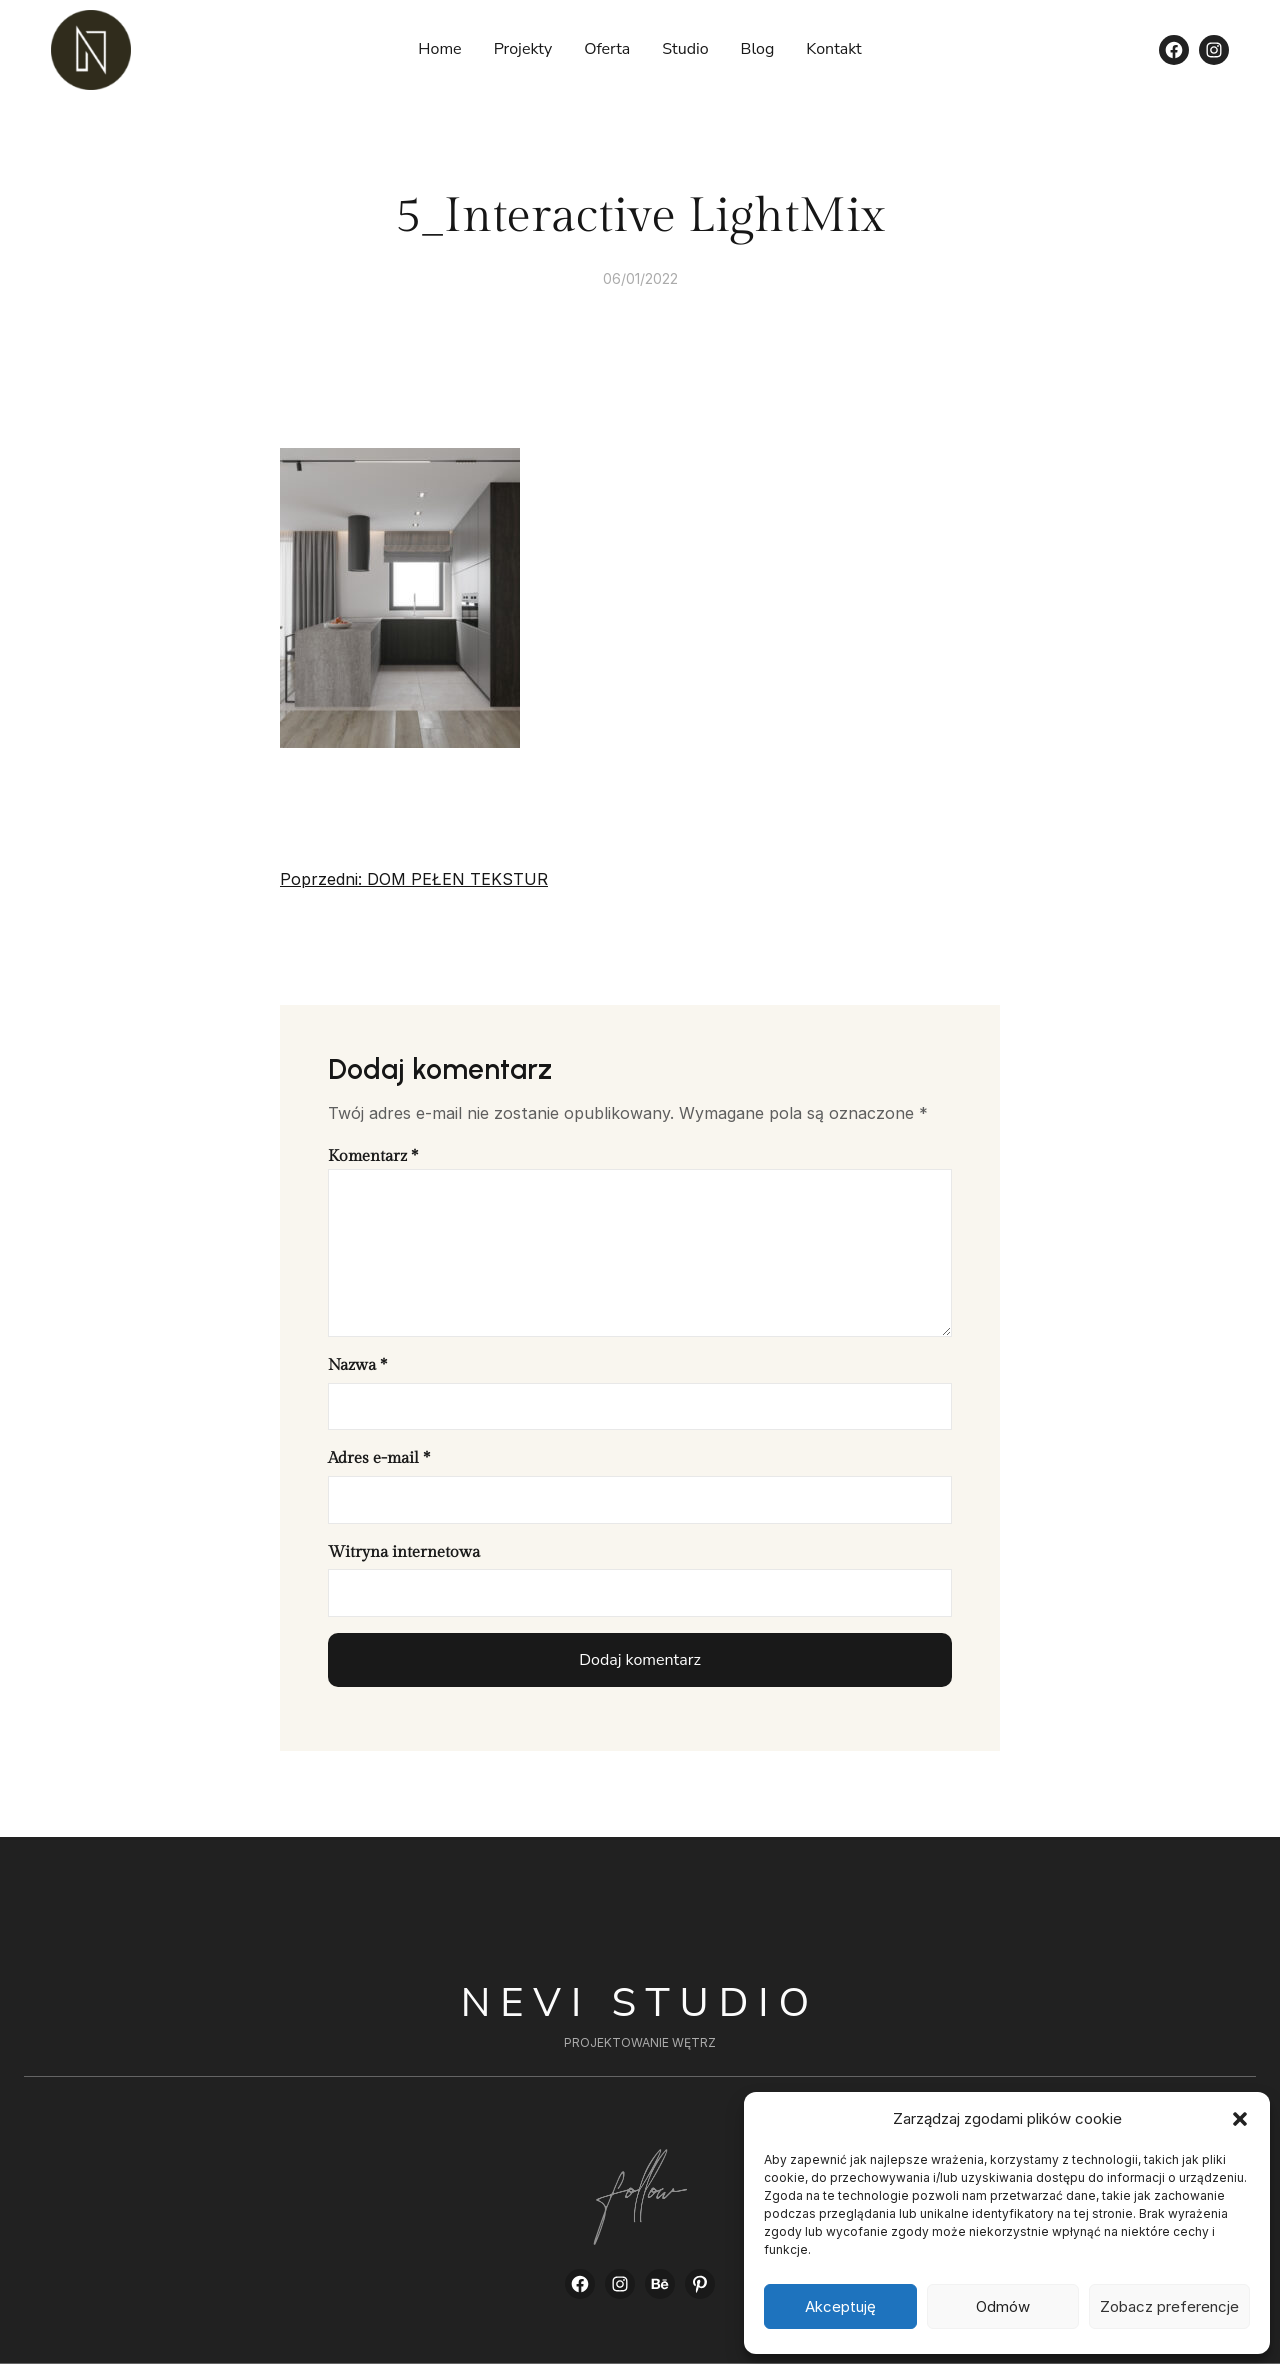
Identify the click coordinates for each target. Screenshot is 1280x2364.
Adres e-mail (379, 1458)
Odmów (1003, 2306)
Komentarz (373, 1156)
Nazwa (357, 1365)
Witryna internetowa (404, 1552)
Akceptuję (840, 2306)
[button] (1240, 2119)
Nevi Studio (640, 2003)
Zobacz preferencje (1169, 2306)
